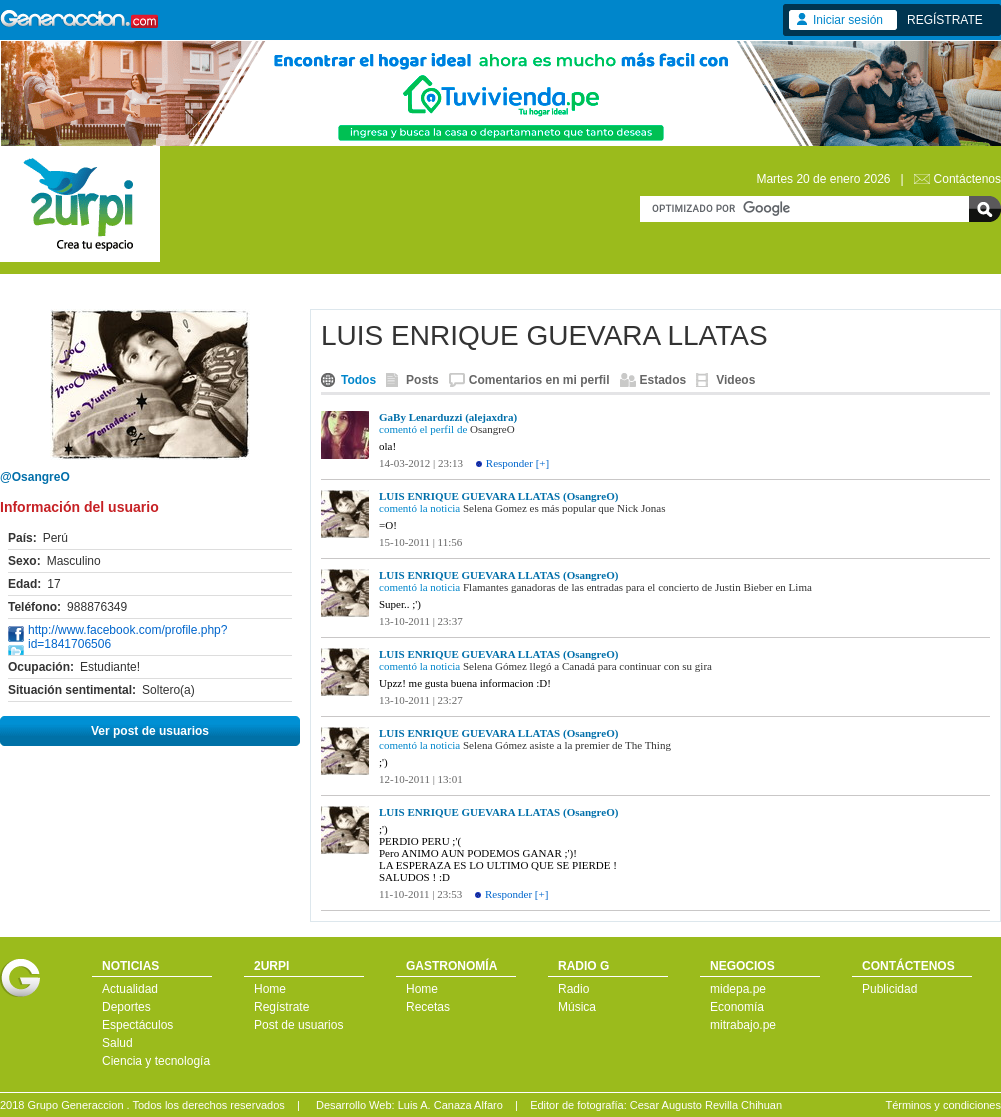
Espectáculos (137, 1025)
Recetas (428, 1007)
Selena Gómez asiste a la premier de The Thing (567, 745)
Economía (737, 1007)
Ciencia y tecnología (156, 1061)
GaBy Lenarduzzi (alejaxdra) (448, 417)
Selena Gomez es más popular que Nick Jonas (564, 508)
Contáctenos (967, 179)
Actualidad (130, 989)
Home (270, 989)
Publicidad (889, 989)
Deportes (126, 1007)
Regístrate (281, 1007)
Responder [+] (517, 463)
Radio (573, 989)
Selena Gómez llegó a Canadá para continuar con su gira (587, 666)
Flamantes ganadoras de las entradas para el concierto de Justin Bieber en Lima (637, 587)
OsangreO (492, 429)
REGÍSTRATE (945, 20)
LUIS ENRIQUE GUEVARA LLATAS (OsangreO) (498, 496)
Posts (422, 380)
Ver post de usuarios (150, 731)
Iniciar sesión (848, 20)
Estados (663, 380)
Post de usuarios (298, 1025)
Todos (358, 380)
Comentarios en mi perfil (539, 380)
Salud (117, 1043)
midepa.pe (738, 989)
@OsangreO (35, 477)
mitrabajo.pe (743, 1025)
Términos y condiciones (943, 1105)
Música (577, 1007)
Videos (735, 380)
